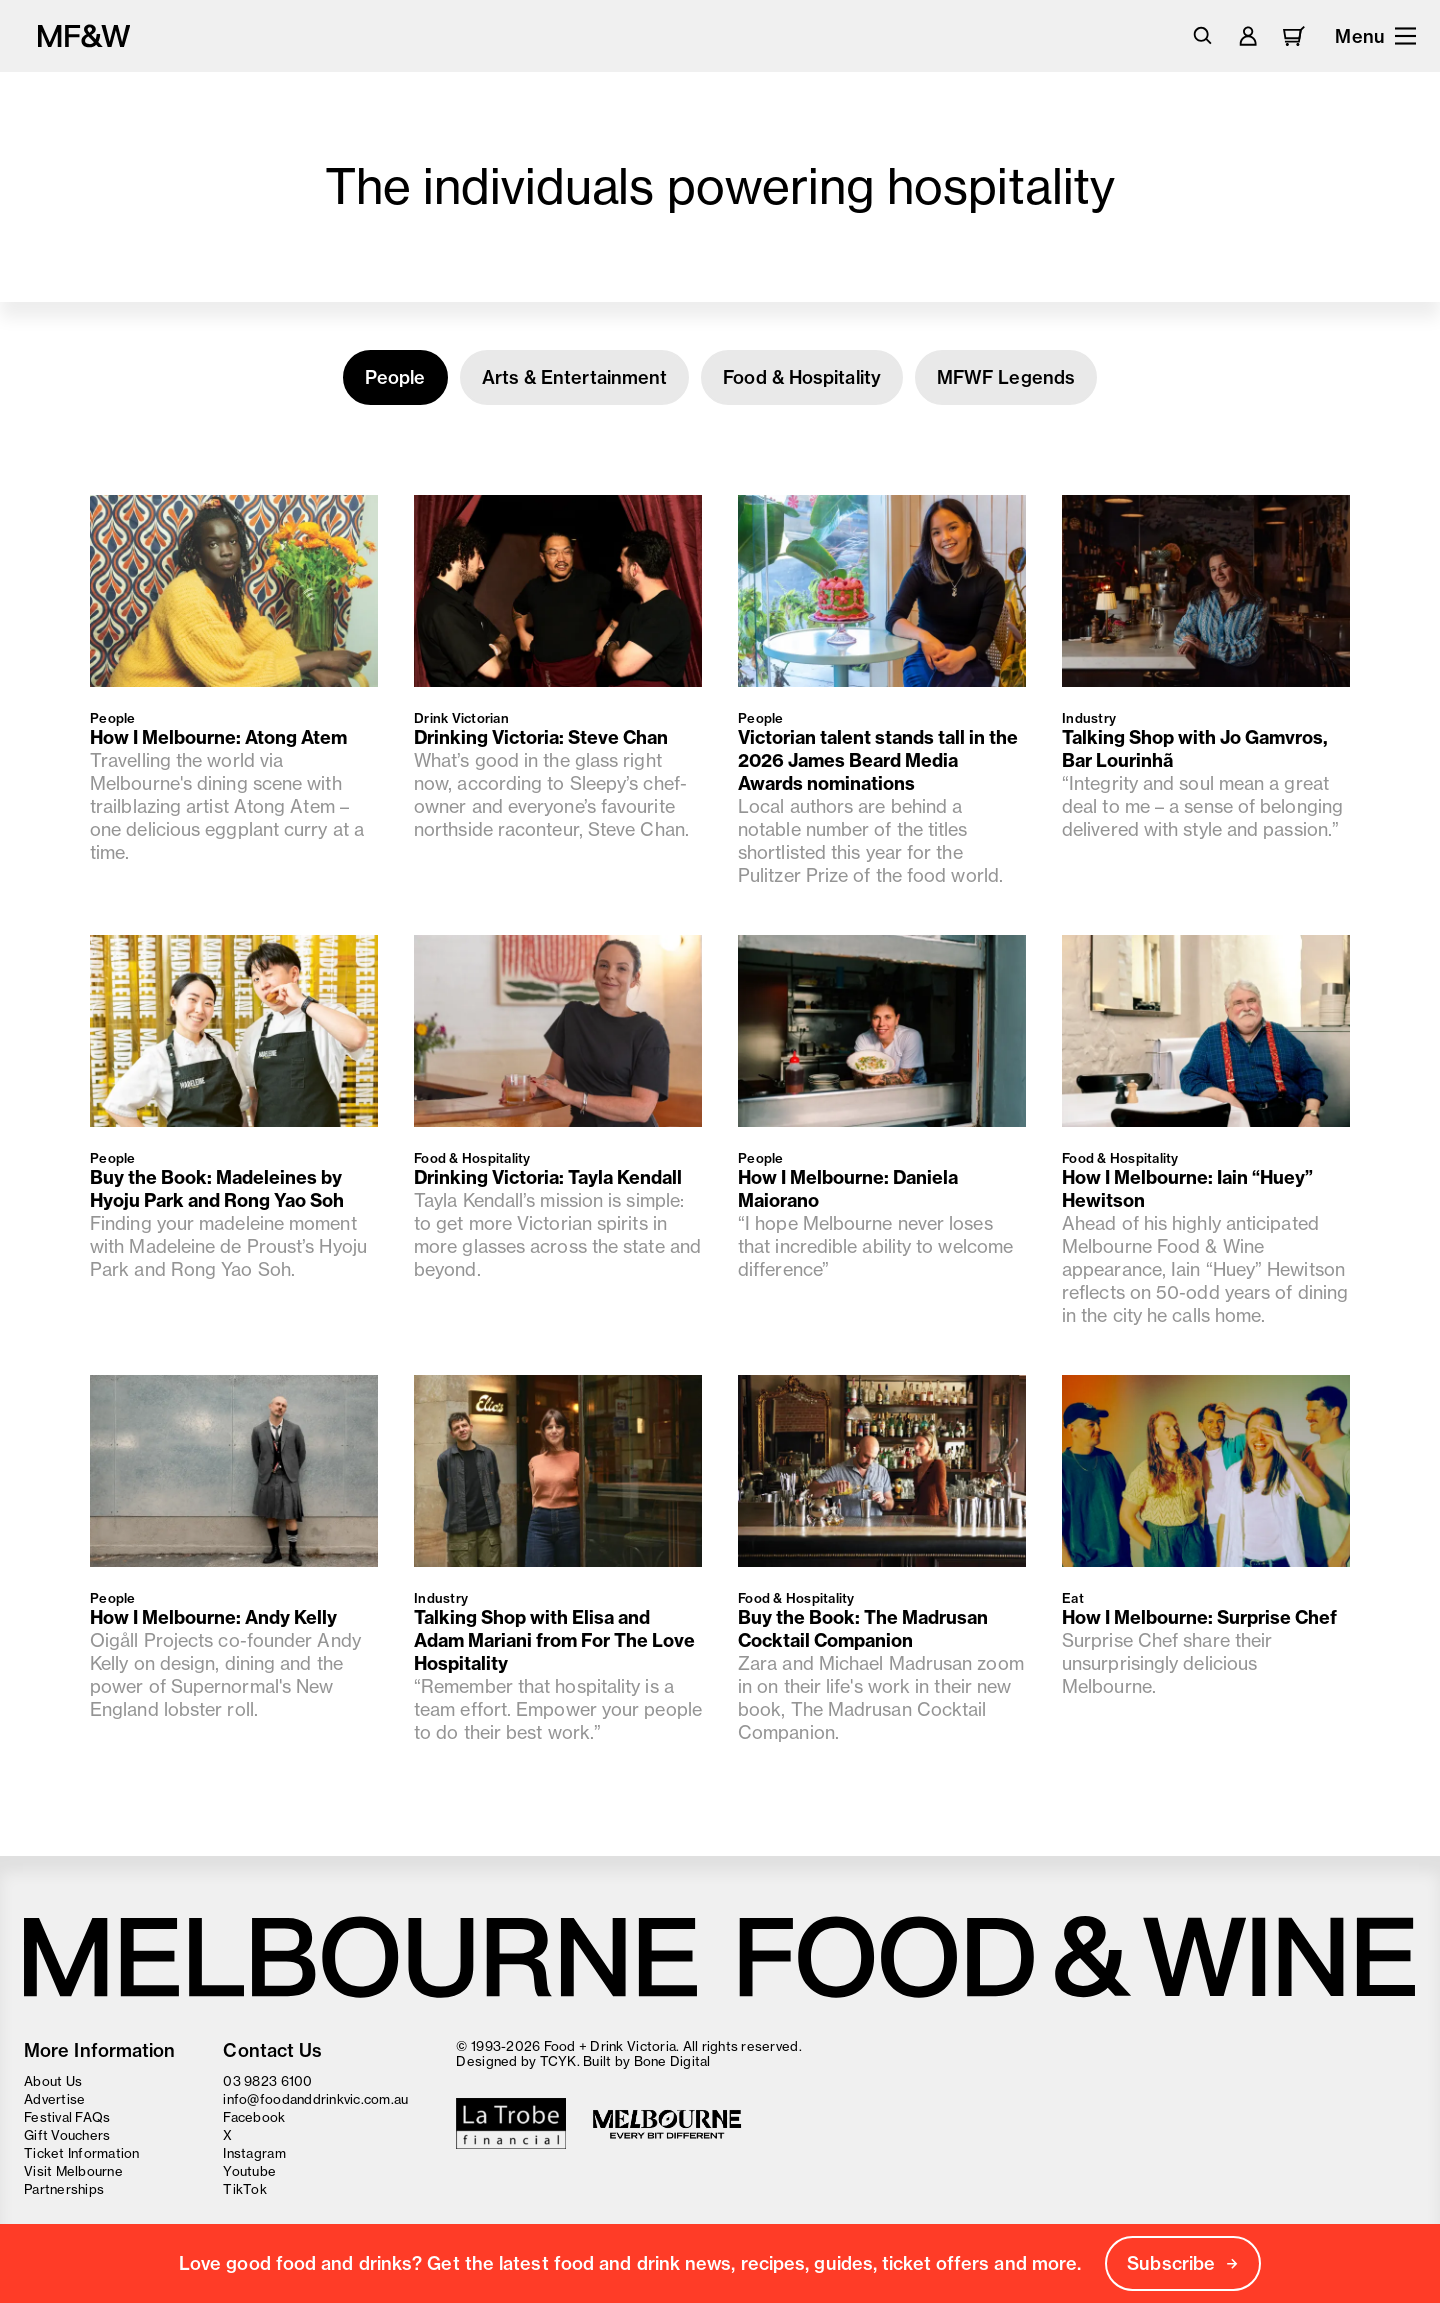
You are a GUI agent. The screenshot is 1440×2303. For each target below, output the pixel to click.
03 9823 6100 (267, 2081)
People (395, 377)
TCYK (558, 2061)
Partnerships (64, 2189)
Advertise (54, 2099)
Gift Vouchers (67, 2135)
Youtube (249, 2171)
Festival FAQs (67, 2117)
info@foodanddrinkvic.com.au (315, 2099)
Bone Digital (672, 2061)
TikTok (245, 2189)
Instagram (254, 2153)
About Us (53, 2081)
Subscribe (1183, 2263)
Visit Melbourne (73, 2171)
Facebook (254, 2117)
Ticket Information (82, 2153)
